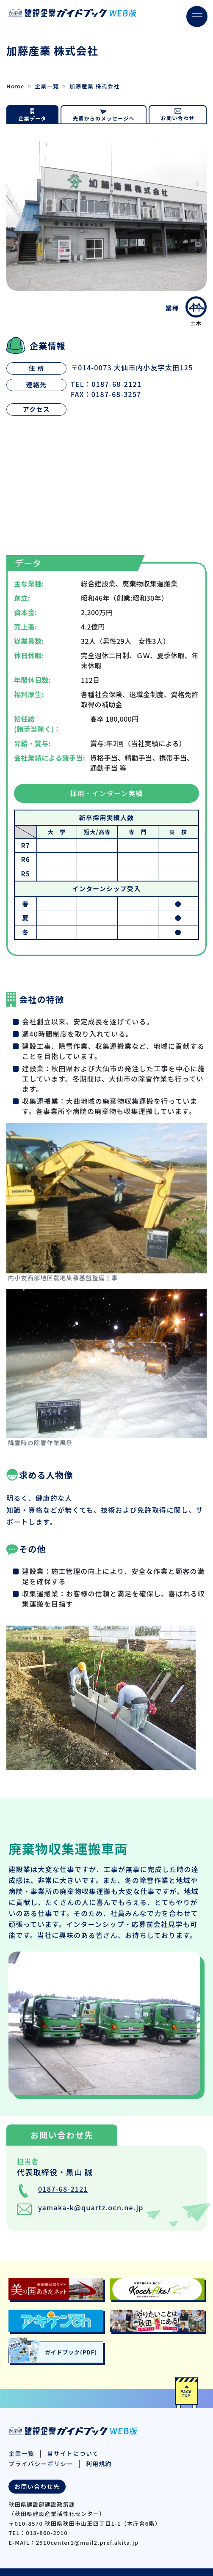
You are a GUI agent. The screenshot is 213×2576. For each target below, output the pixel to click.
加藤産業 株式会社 (94, 86)
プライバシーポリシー (40, 2463)
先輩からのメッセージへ (104, 118)
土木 (196, 311)
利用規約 (99, 2463)
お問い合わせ (178, 117)
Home (15, 86)
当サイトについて (73, 2453)
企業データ (33, 118)
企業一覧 (47, 86)
